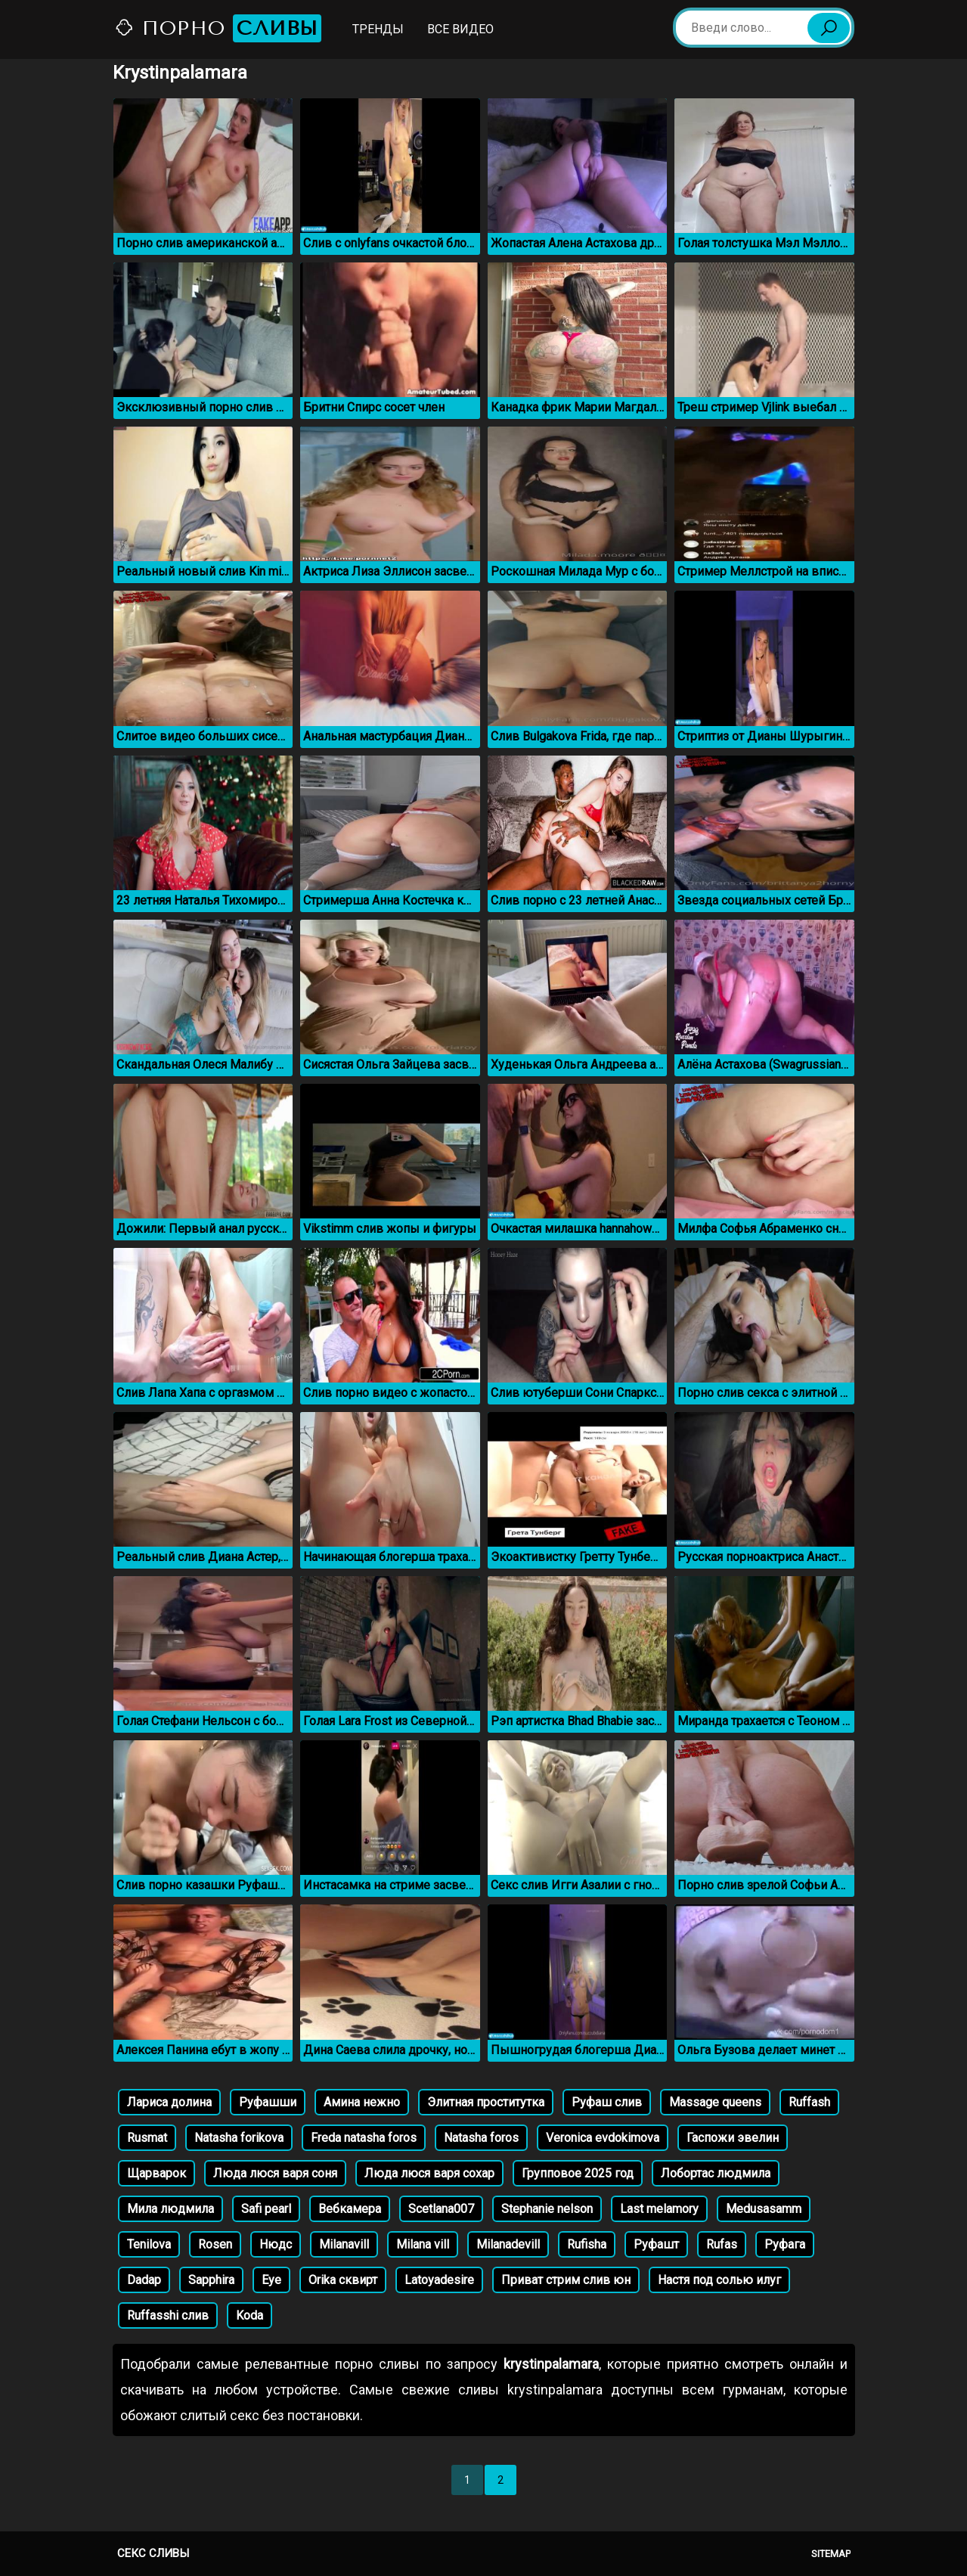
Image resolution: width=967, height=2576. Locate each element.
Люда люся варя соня (275, 2173)
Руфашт (656, 2244)
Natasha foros (481, 2138)
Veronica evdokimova (602, 2138)
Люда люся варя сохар (429, 2173)
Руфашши (267, 2102)
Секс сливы (153, 2553)
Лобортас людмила (715, 2173)
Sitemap (831, 2553)
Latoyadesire (439, 2280)
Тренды (378, 29)
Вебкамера (349, 2209)
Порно (217, 28)
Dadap (144, 2280)
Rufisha (586, 2244)
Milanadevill (508, 2244)
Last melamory (659, 2209)
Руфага (784, 2244)
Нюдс (275, 2244)
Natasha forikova (239, 2138)
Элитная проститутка (485, 2102)
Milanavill (344, 2244)
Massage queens (715, 2102)
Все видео (460, 29)
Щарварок (156, 2173)
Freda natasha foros (364, 2138)
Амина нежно (362, 2102)
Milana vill (422, 2244)
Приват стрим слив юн (566, 2280)
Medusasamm (763, 2209)
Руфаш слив (607, 2102)
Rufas (721, 2244)
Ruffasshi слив (168, 2315)
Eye (271, 2280)
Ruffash (809, 2102)
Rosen (215, 2244)
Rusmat (147, 2138)
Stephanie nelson (547, 2209)
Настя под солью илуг (719, 2280)
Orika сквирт (342, 2280)
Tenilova (149, 2244)
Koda (249, 2315)
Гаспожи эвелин (733, 2138)
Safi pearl (266, 2209)
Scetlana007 (441, 2209)
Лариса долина (169, 2102)
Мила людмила (170, 2209)
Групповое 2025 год (578, 2173)
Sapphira (211, 2280)
